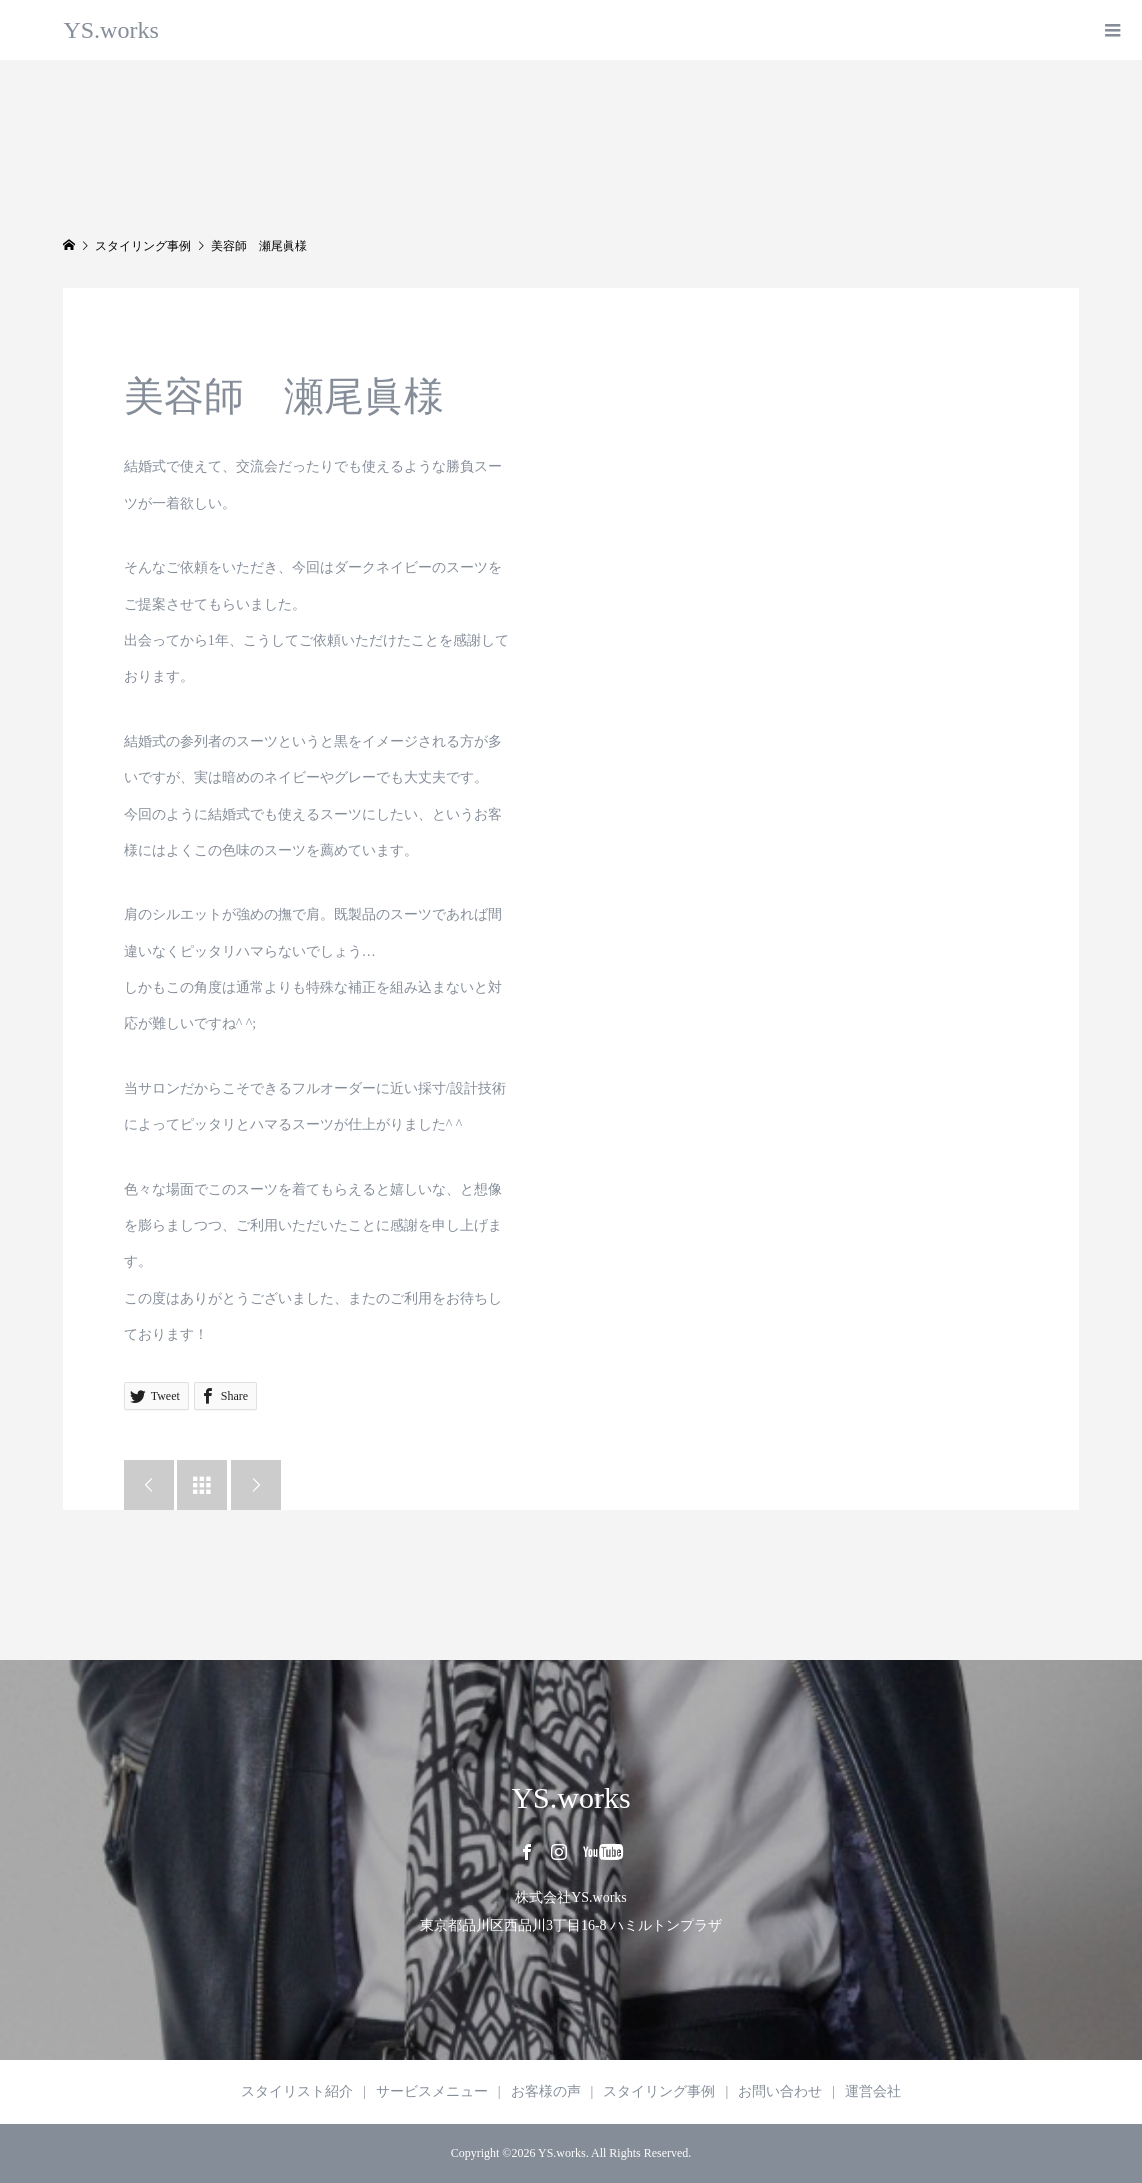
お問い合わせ (780, 2091)
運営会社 (873, 2091)
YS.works (110, 30)
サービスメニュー (432, 2091)
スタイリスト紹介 (297, 2091)
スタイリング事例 (659, 2091)
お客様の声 (546, 2091)
